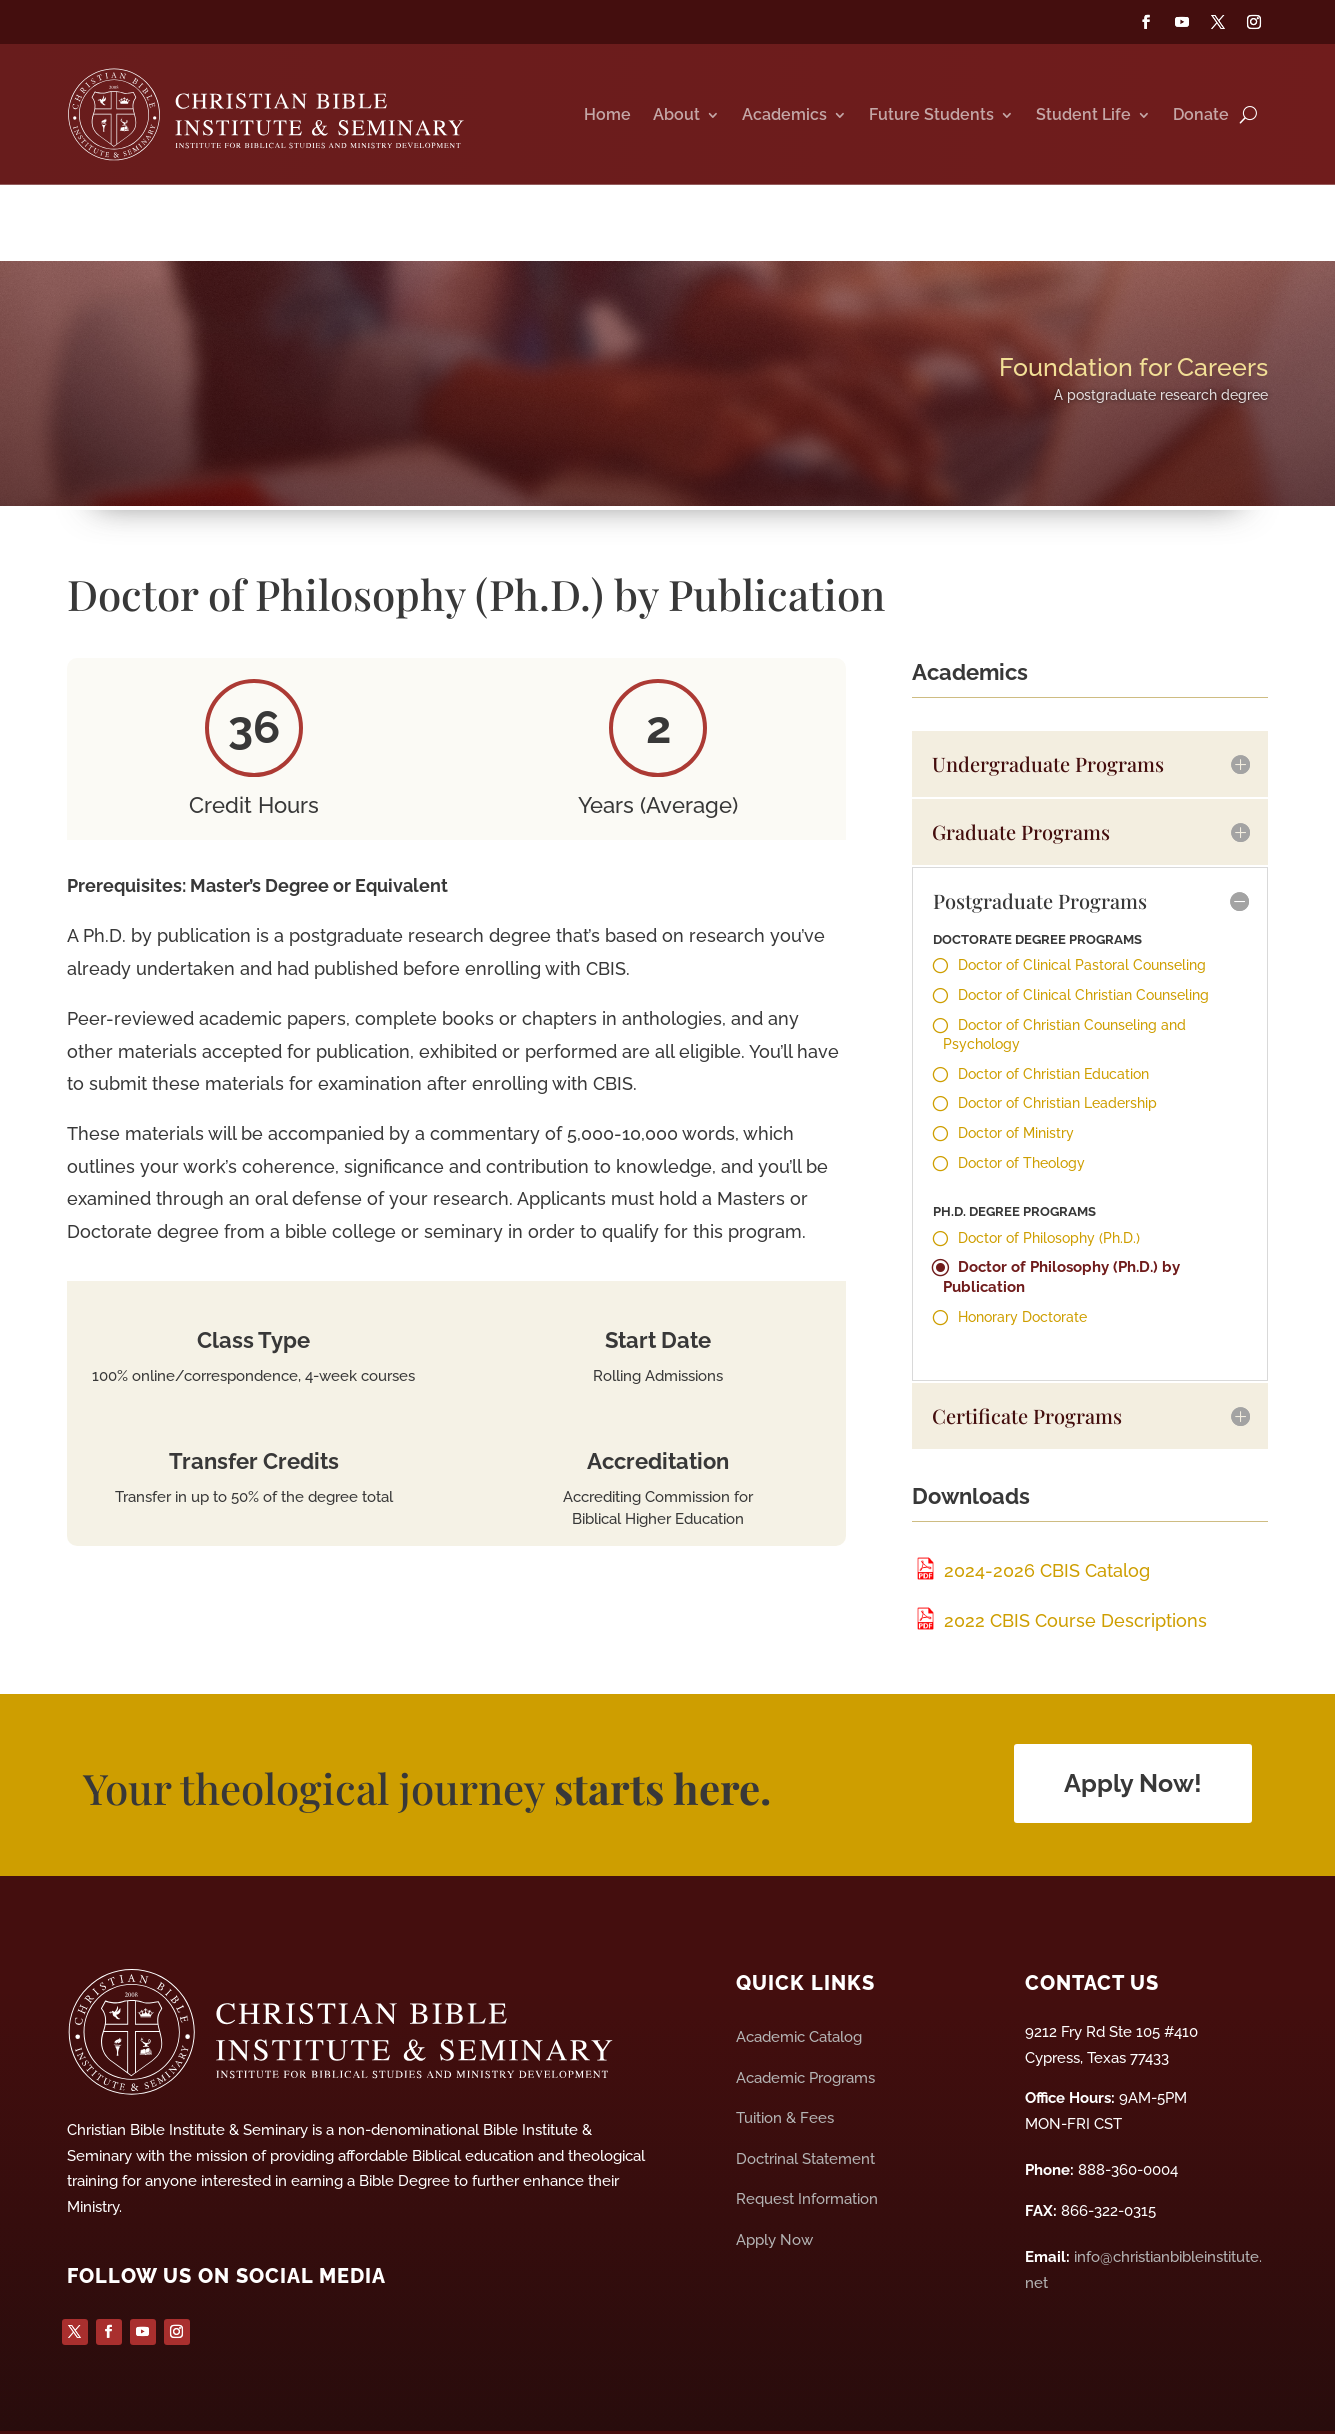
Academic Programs (805, 2016)
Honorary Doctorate (1022, 1255)
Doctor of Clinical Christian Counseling (1083, 933)
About (676, 123)
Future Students (931, 123)
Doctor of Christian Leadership (1057, 1041)
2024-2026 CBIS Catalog (1031, 1508)
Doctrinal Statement (805, 2097)
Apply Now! (1133, 1721)
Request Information (807, 2137)
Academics (784, 123)
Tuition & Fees (785, 2056)
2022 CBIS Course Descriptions (1059, 1558)
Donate (1201, 123)
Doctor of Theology (1021, 1101)
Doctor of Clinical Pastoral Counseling (1082, 904)
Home (607, 123)
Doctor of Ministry (1016, 1071)
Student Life (1083, 123)
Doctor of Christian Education (1053, 1012)
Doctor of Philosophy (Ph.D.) (1049, 1176)
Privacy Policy (605, 2401)
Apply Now (774, 2178)
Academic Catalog (799, 1975)
